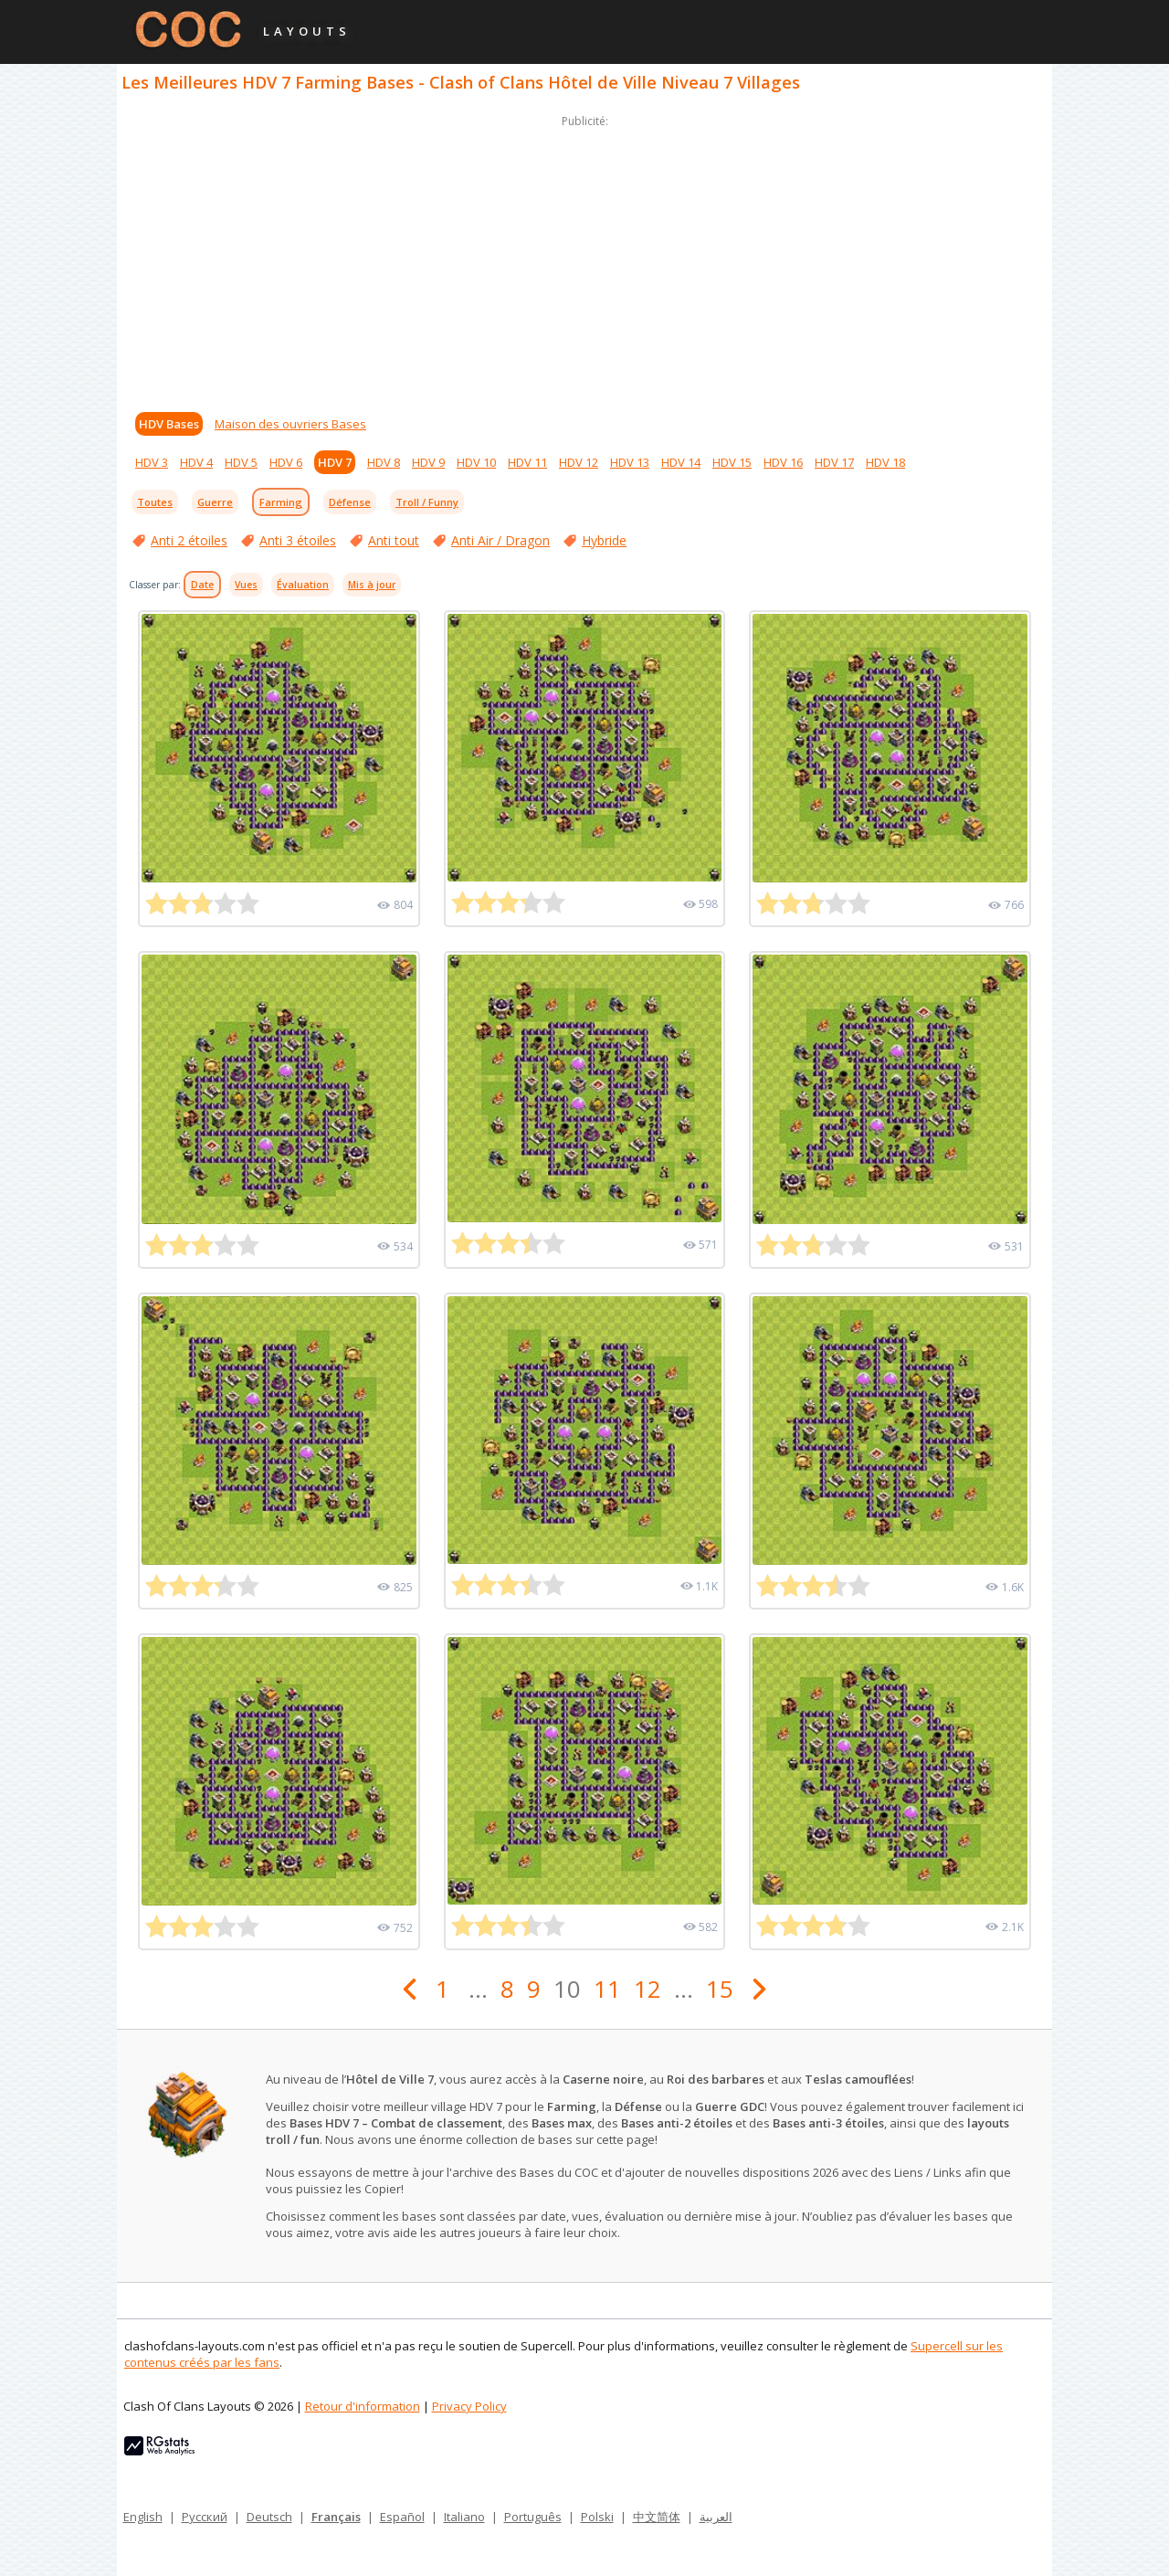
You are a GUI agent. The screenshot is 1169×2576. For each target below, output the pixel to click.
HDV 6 (285, 462)
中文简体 (656, 2516)
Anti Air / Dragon (500, 540)
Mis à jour (371, 584)
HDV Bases (169, 424)
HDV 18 (885, 462)
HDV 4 (196, 462)
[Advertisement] (584, 259)
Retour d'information (362, 2406)
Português (533, 2516)
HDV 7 (335, 462)
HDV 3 (151, 462)
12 (647, 1988)
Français (336, 2516)
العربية (716, 2516)
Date (202, 584)
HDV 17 (834, 462)
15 (719, 1988)
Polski (597, 2516)
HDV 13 (629, 462)
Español (402, 2516)
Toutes (155, 502)
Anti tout (393, 540)
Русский (204, 2516)
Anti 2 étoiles (189, 540)
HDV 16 (783, 462)
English (143, 2516)
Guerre (215, 502)
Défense (350, 502)
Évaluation (303, 584)
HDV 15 (732, 462)
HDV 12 (578, 462)
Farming (280, 502)
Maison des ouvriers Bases (290, 424)
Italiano (464, 2516)
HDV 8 (383, 462)
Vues (246, 584)
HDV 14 (680, 462)
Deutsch (269, 2516)
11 (607, 1988)
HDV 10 (476, 462)
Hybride (604, 540)
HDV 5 (241, 462)
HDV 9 (428, 462)
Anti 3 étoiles (297, 540)
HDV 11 (527, 462)
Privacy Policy (469, 2406)
